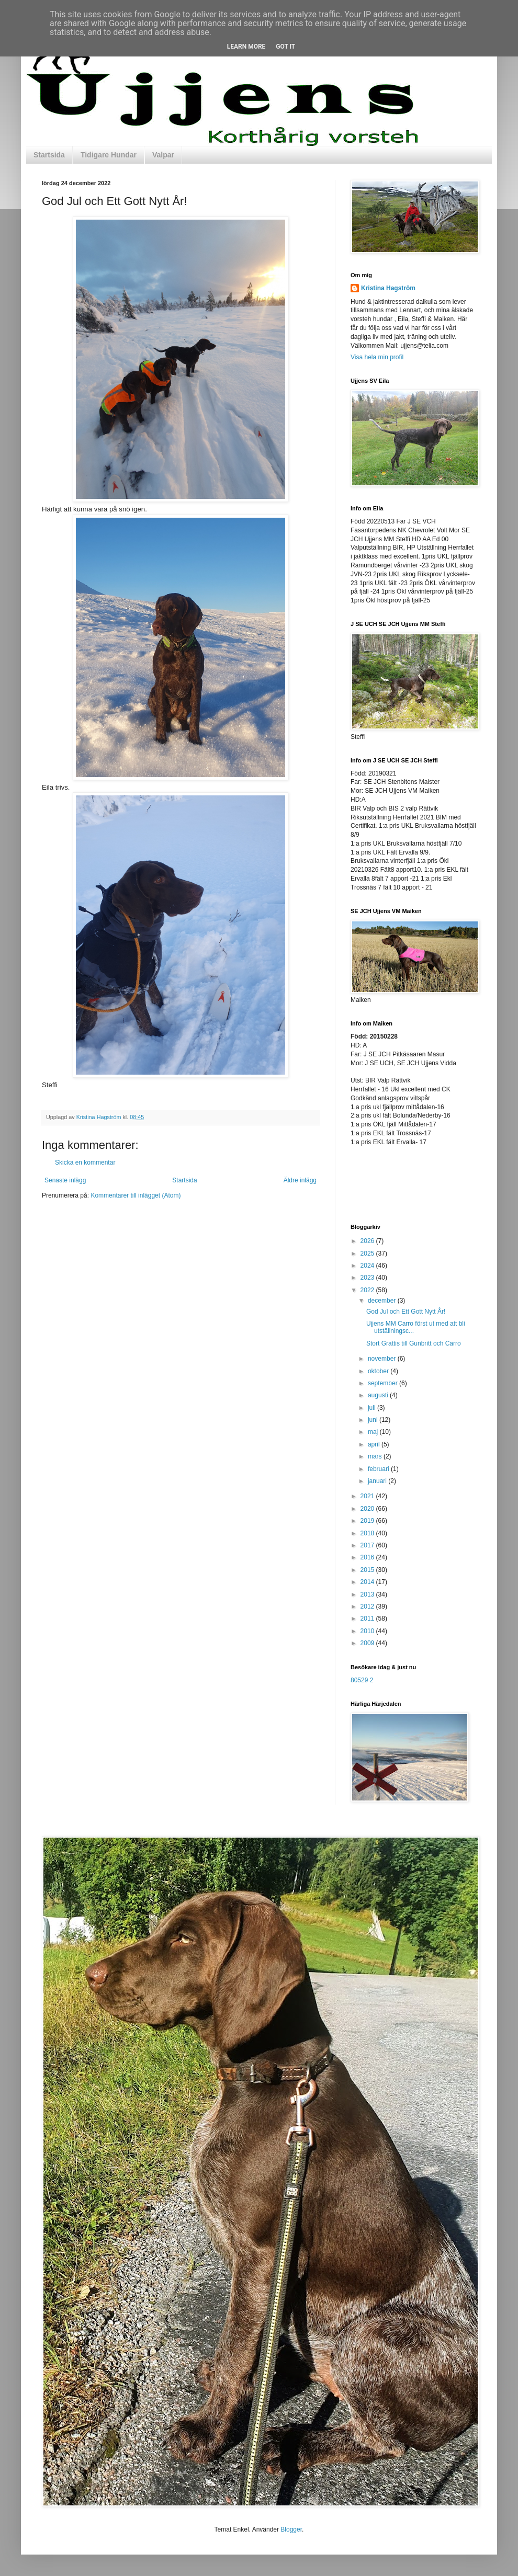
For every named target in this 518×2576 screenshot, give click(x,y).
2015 (368, 1570)
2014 (368, 1582)
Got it (285, 46)
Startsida (49, 155)
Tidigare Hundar (109, 155)
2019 (368, 1520)
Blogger (291, 2529)
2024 (368, 1265)
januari (378, 1481)
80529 (359, 1680)
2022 (368, 1290)
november (383, 1358)
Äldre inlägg (300, 1180)
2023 (368, 1277)
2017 (368, 1545)
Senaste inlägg (65, 1180)
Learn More (246, 46)
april (374, 1444)
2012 (368, 1606)
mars (376, 1456)
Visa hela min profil (377, 357)
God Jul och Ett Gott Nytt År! (405, 1311)
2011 (368, 1618)
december (383, 1300)
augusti (379, 1395)
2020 (368, 1508)
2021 (368, 1496)
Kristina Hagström (388, 288)
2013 (368, 1594)
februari (379, 1469)
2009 (368, 1643)
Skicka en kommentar (85, 1162)
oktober (379, 1371)
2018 (368, 1533)
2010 (368, 1631)
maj (374, 1431)
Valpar (163, 155)
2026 (368, 1241)
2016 (368, 1557)
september (383, 1383)
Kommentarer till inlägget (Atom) (136, 1195)
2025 (368, 1253)
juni (373, 1419)
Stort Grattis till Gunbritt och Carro (413, 1343)
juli (372, 1407)
